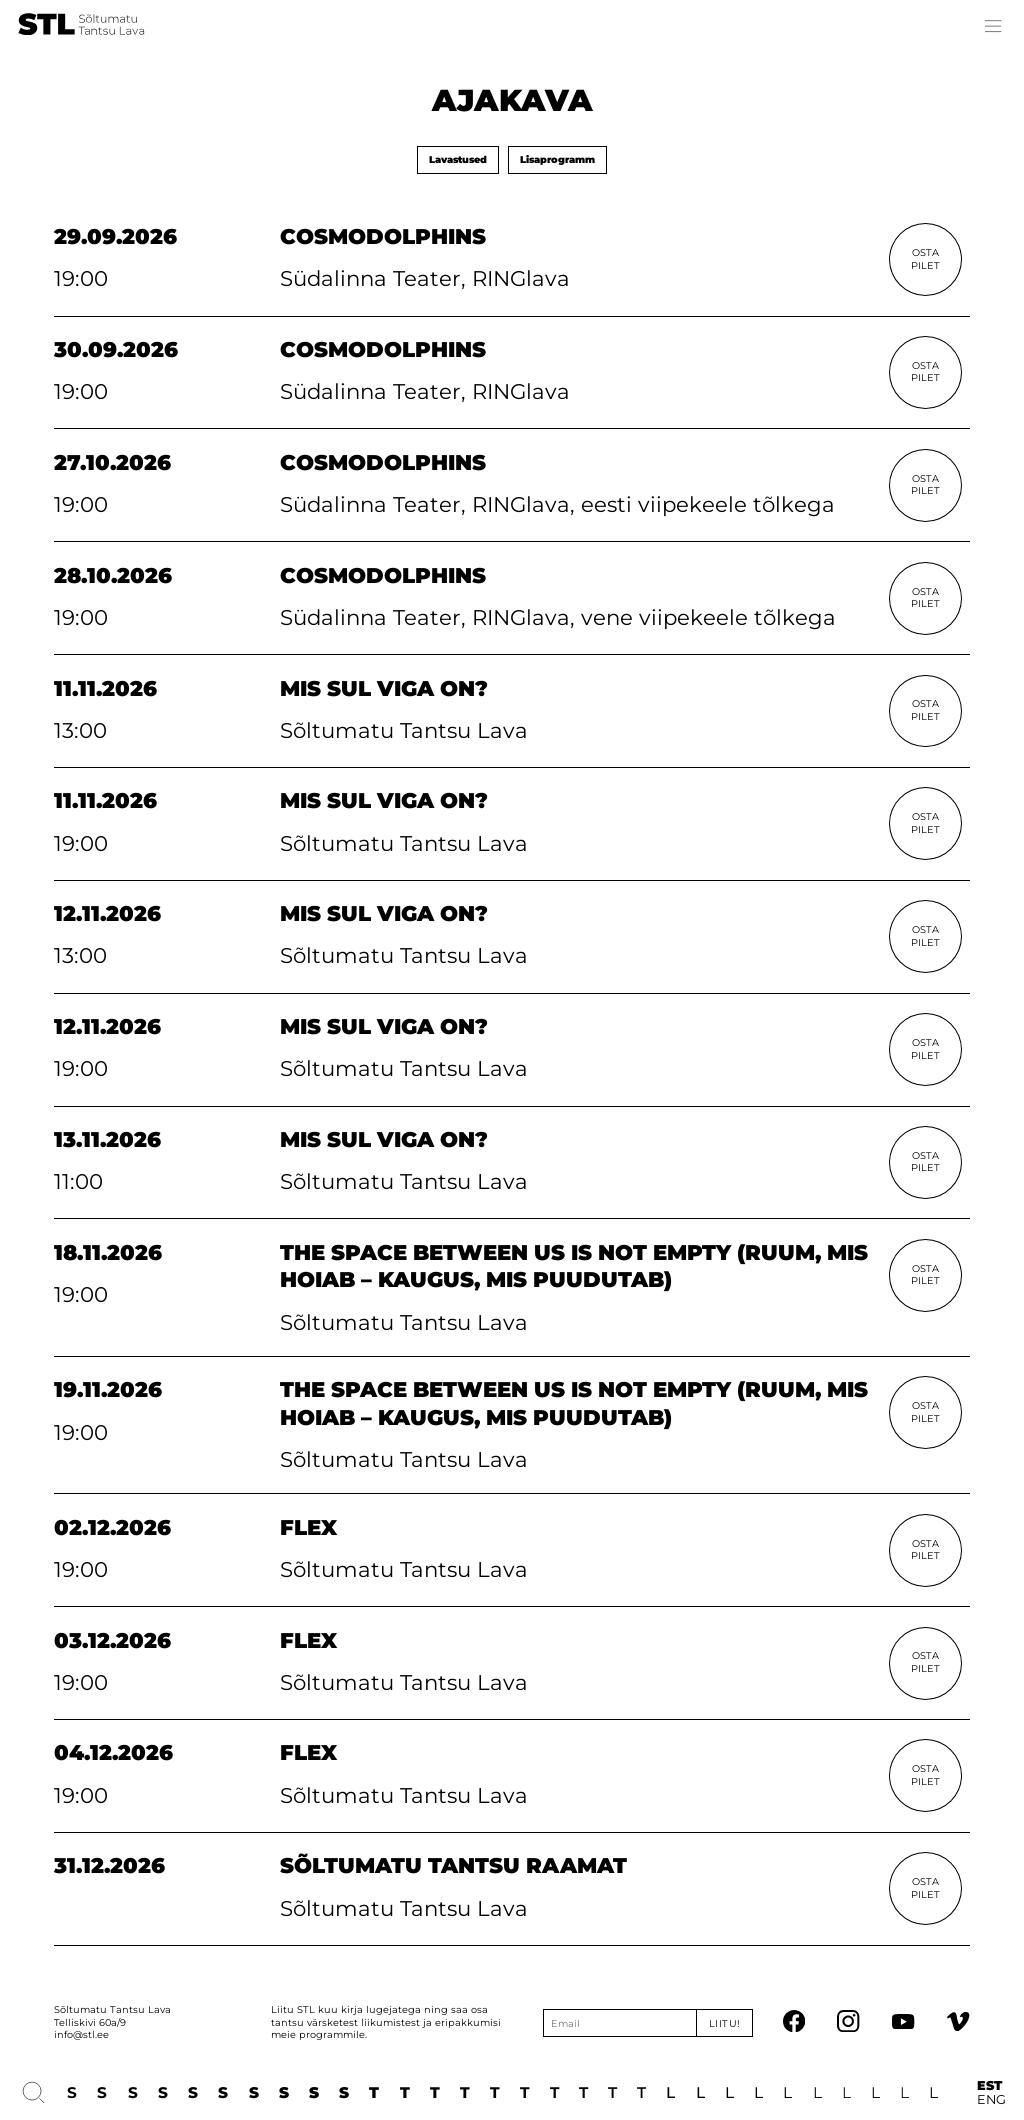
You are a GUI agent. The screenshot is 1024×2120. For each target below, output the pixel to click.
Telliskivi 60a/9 (90, 2022)
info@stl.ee (81, 2034)
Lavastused (458, 159)
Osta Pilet (925, 259)
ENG (991, 2100)
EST (989, 2086)
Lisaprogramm (557, 159)
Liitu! (725, 2023)
